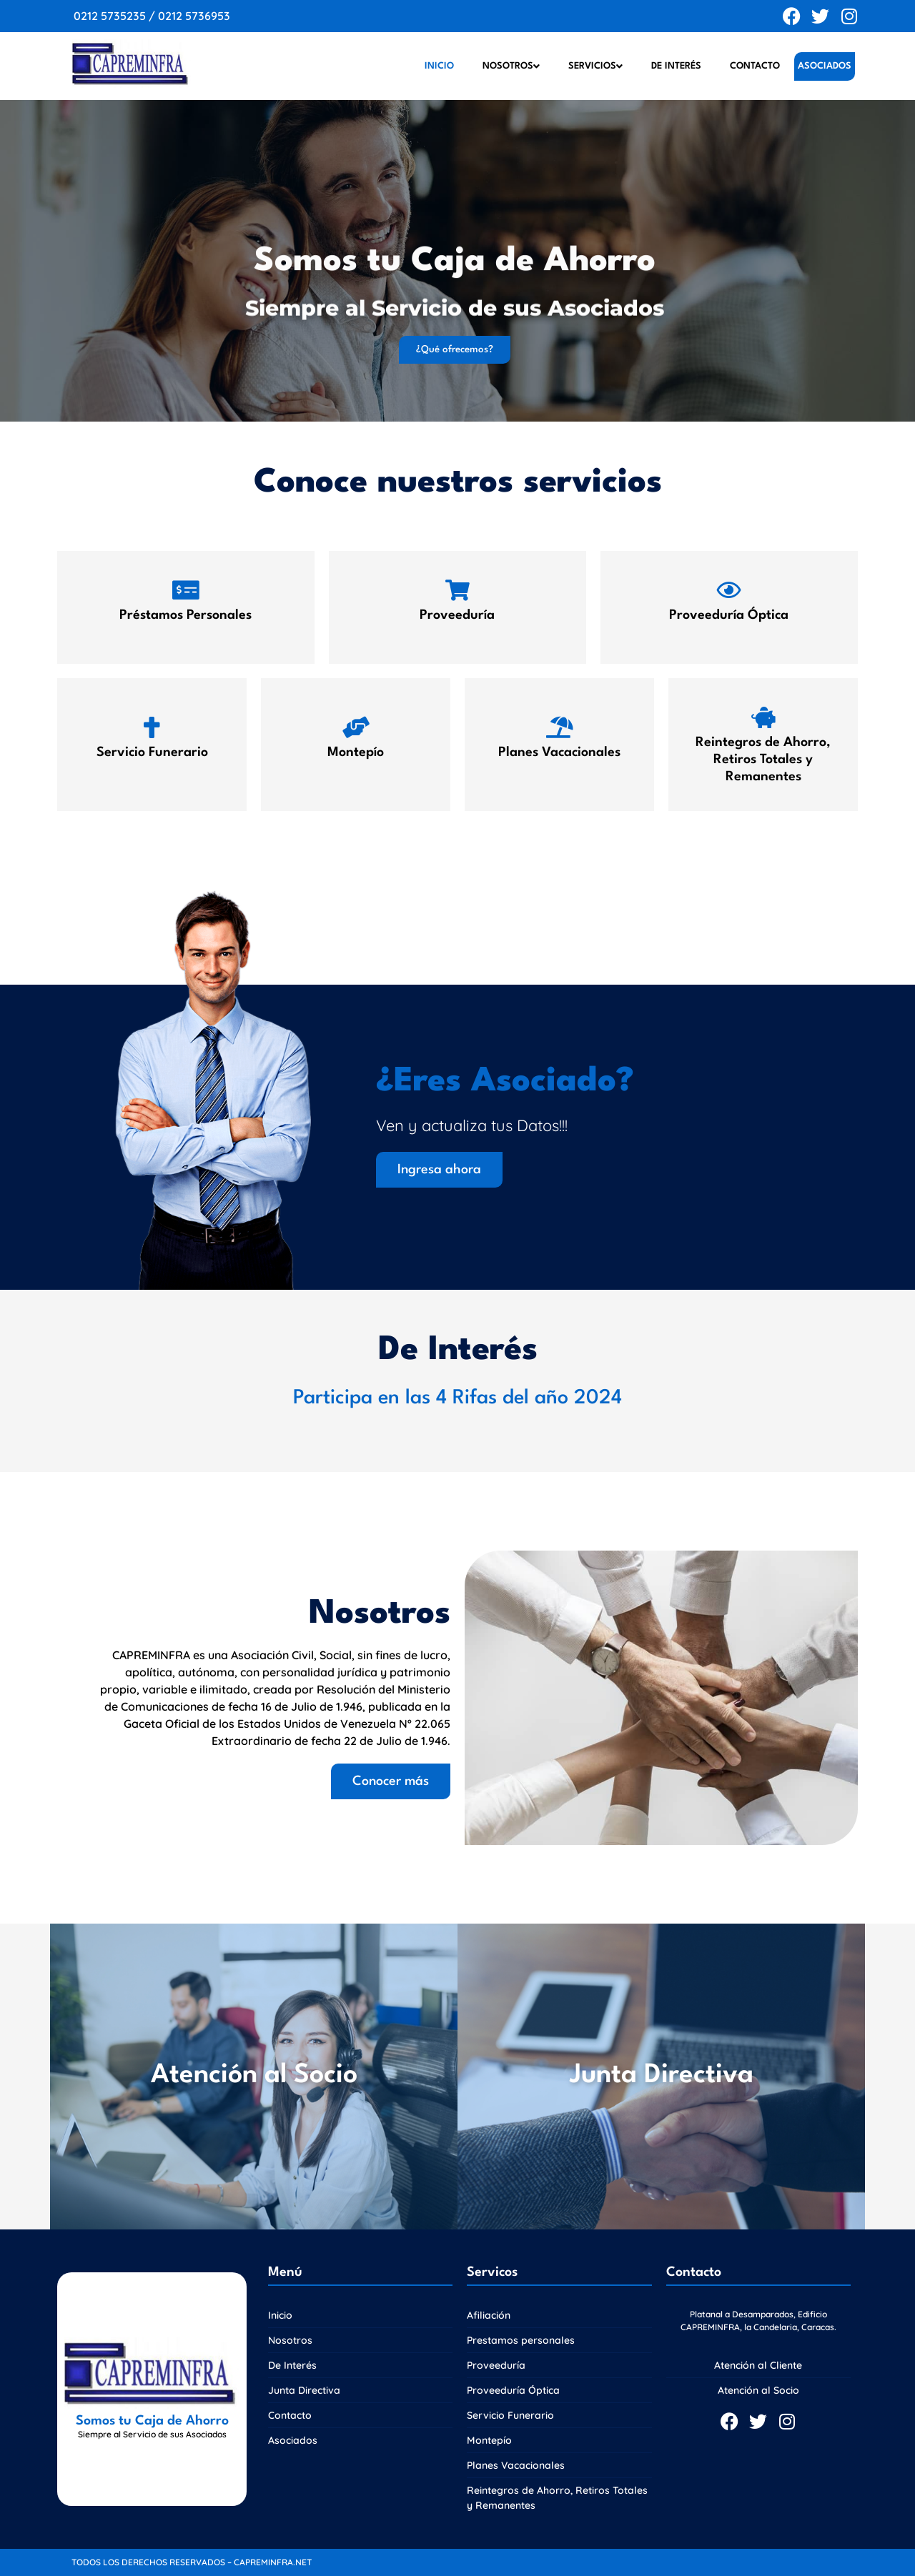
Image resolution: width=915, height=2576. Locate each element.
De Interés (676, 66)
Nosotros (511, 66)
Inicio (439, 66)
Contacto (755, 66)
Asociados (824, 66)
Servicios (595, 66)
